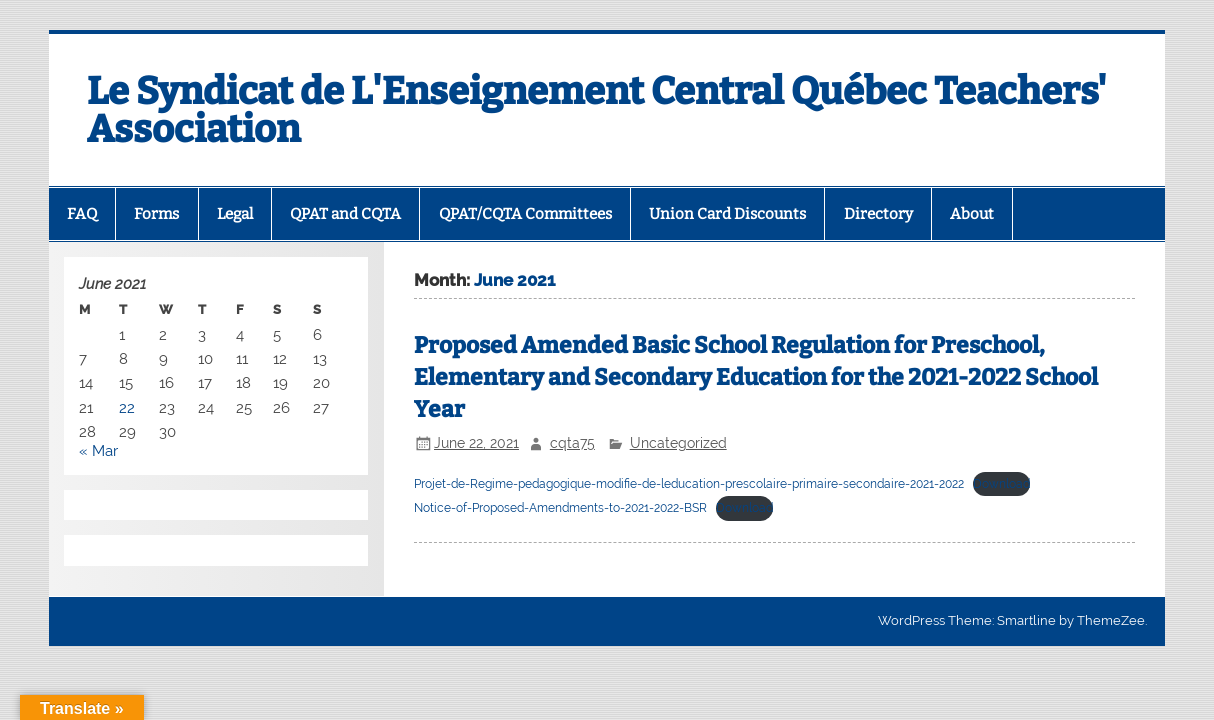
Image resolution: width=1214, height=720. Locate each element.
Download (1001, 484)
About (972, 214)
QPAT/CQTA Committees (525, 214)
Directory (878, 214)
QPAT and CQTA (345, 214)
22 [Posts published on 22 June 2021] (127, 408)
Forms (156, 214)
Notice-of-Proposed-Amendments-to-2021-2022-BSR (560, 508)
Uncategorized (678, 443)
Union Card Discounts (727, 214)
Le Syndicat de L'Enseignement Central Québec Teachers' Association (597, 110)
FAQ (82, 214)
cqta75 (572, 443)
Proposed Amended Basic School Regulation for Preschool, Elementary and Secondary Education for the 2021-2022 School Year (756, 377)
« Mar (98, 451)
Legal (235, 214)
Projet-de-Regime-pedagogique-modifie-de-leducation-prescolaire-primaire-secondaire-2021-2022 (689, 484)
